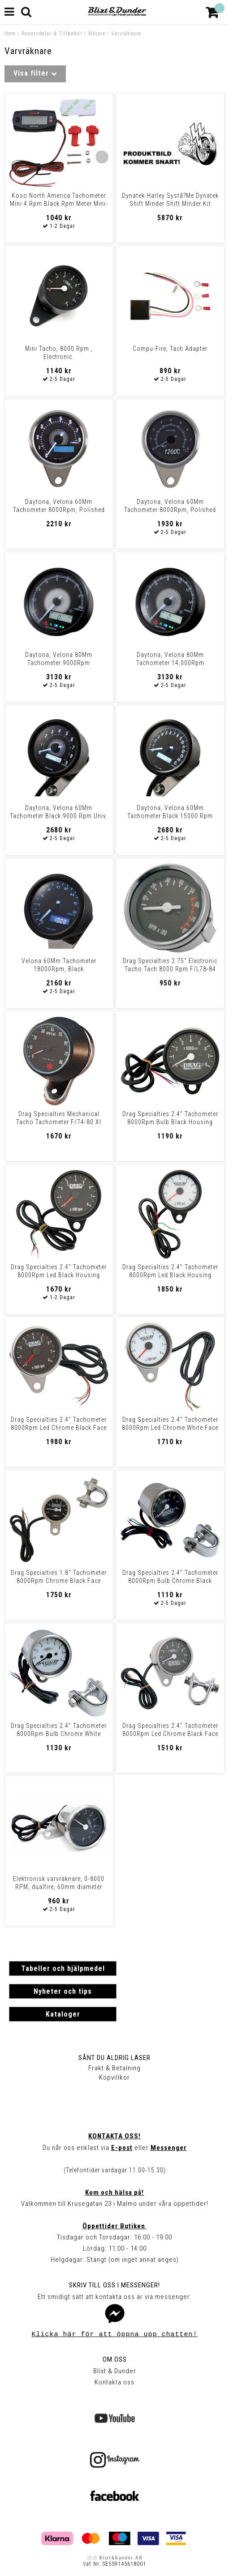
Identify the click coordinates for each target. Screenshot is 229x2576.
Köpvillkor (114, 2077)
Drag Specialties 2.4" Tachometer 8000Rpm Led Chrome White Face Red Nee (170, 1427)
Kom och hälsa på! (114, 2192)
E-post (122, 2148)
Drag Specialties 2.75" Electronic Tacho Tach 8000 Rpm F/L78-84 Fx (170, 969)
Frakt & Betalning (114, 2068)
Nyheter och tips (63, 1991)
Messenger (169, 2148)
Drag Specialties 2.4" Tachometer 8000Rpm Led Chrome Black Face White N (170, 1733)
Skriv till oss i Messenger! (114, 2285)
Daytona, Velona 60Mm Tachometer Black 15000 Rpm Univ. (170, 815)
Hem (10, 33)
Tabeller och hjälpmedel (63, 1968)
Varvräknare (126, 33)
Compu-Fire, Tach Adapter (170, 348)
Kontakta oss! (114, 2136)
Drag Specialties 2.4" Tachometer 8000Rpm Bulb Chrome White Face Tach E (59, 1733)
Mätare (96, 33)
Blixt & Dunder (114, 2371)
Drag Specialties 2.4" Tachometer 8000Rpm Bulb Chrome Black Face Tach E (170, 1580)
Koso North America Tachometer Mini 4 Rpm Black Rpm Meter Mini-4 (59, 203)
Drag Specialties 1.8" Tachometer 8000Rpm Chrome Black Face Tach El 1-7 (59, 1580)
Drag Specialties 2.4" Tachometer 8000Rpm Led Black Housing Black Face (59, 1275)
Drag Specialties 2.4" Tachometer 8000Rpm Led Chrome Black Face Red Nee (59, 1427)
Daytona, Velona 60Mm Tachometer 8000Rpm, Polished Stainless (59, 509)
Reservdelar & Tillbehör (52, 33)
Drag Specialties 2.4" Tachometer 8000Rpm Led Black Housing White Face (170, 1275)
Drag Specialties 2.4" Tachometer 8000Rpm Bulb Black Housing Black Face (170, 1122)
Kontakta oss (114, 2382)
